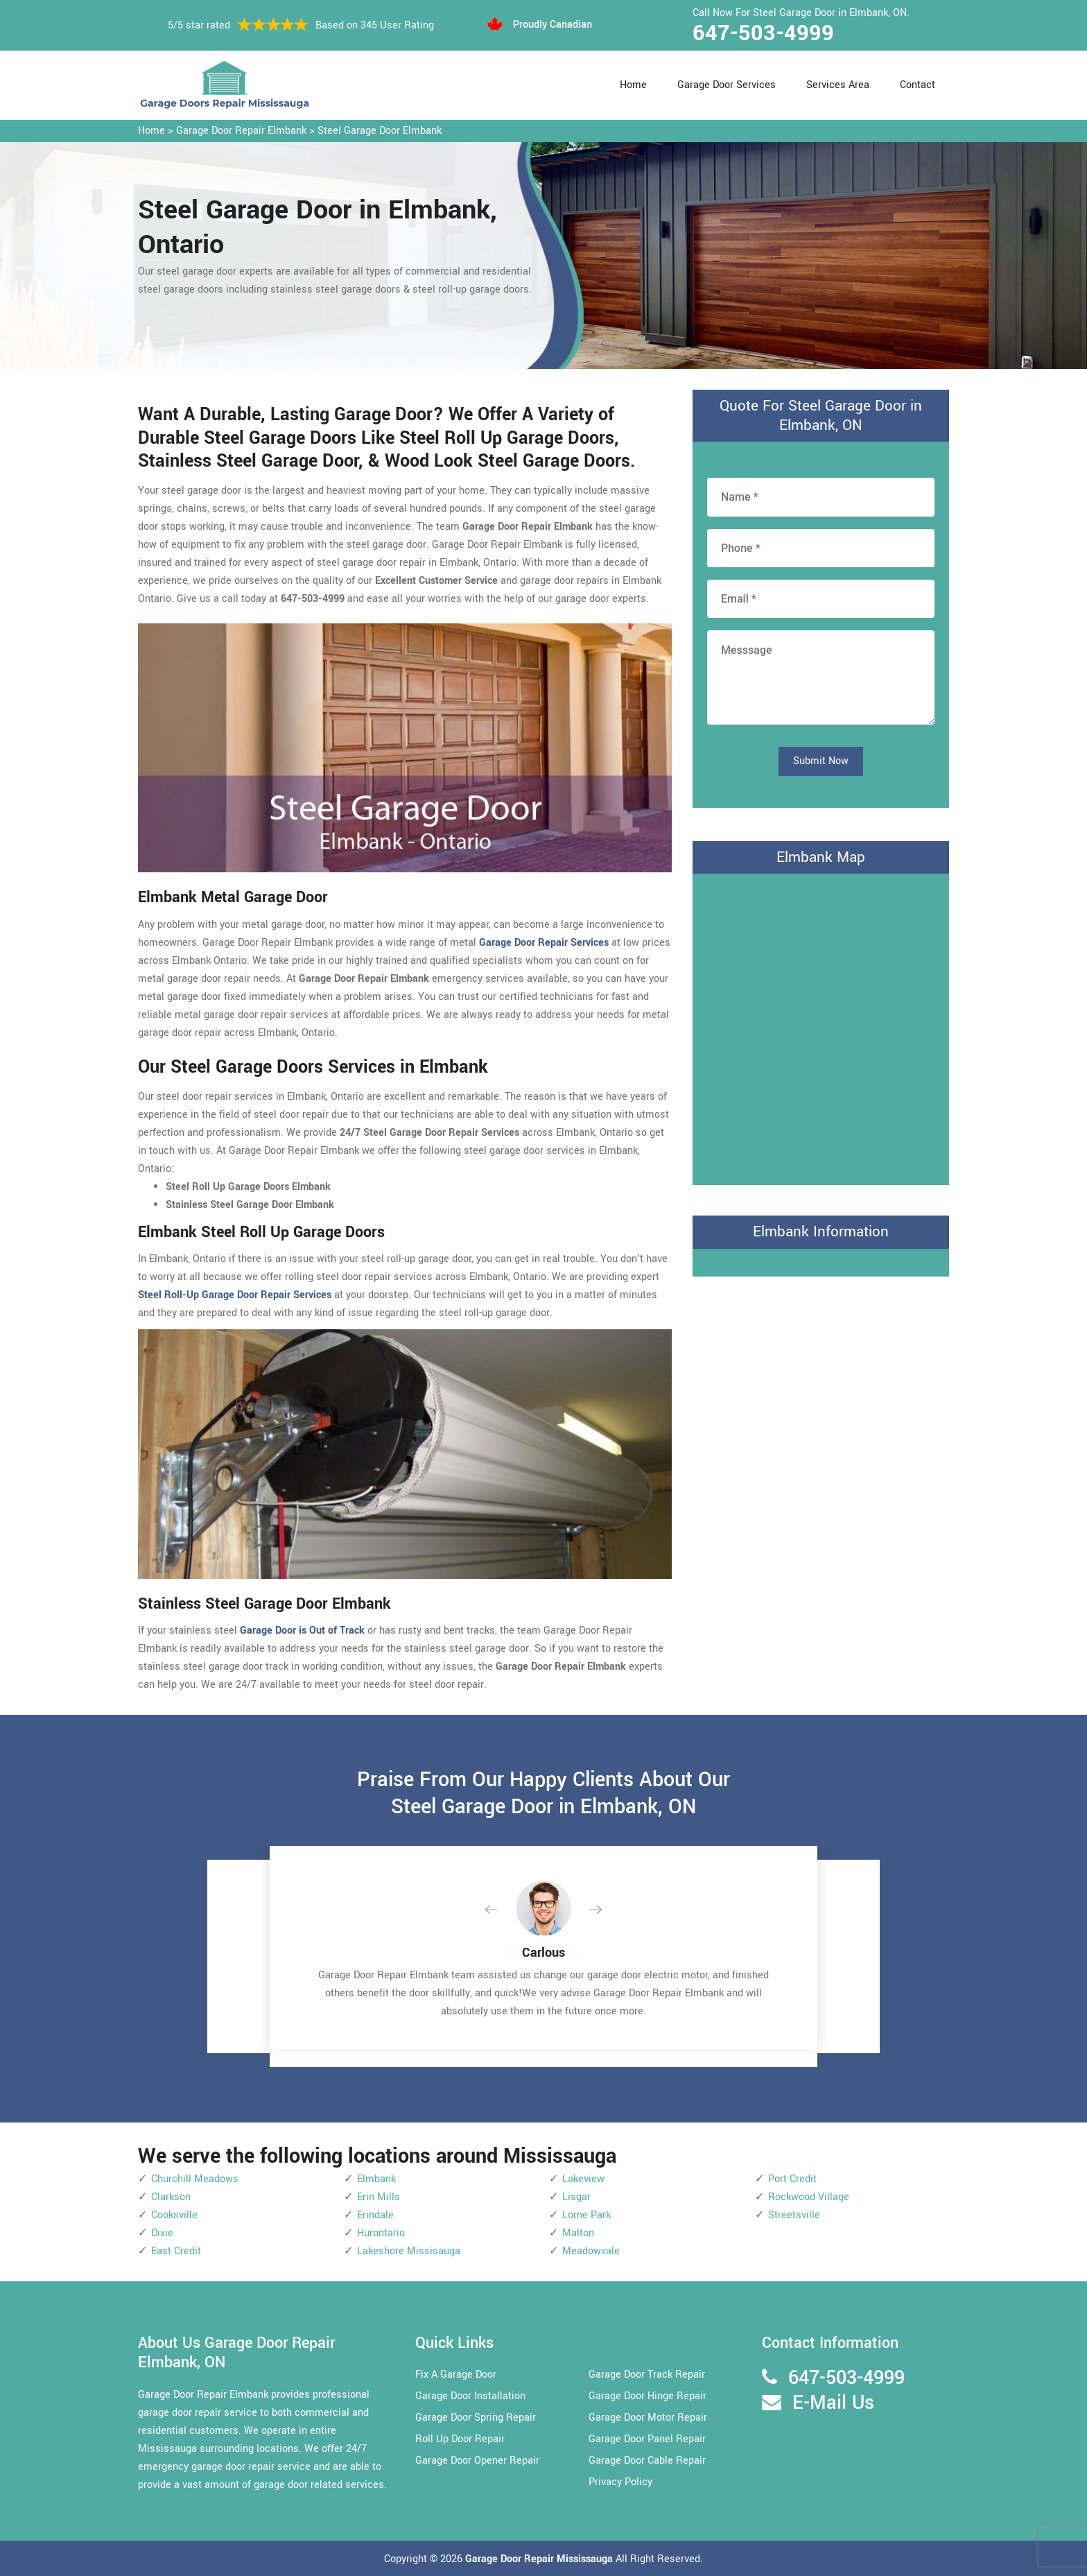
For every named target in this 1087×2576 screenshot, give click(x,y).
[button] (502, 1910)
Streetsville (794, 2215)
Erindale (375, 2215)
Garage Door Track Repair (647, 2374)
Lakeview (583, 2179)
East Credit (176, 2251)
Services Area (837, 85)
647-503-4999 (763, 33)
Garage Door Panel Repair (647, 2439)
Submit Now (821, 761)
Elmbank (376, 2179)
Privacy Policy (620, 2482)
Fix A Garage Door (455, 2374)
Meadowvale (591, 2251)
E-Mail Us (833, 2403)
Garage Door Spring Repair (475, 2417)
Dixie (162, 2233)
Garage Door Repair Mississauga (540, 2559)
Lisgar (576, 2197)
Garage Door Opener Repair (477, 2460)
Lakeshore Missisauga (408, 2251)
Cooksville (174, 2215)
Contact (917, 85)
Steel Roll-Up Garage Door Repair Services (234, 1295)
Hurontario (381, 2233)
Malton (578, 2233)
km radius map (820, 1026)
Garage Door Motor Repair (648, 2417)
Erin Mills (378, 2197)
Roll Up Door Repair (460, 2439)
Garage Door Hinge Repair (647, 2396)
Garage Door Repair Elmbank (241, 130)
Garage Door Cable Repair (647, 2460)
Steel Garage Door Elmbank (380, 130)
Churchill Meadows (194, 2179)
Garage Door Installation (470, 2396)
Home (633, 85)
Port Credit (792, 2179)
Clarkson (171, 2197)
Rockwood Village (808, 2197)
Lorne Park (586, 2215)
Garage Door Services (726, 85)
